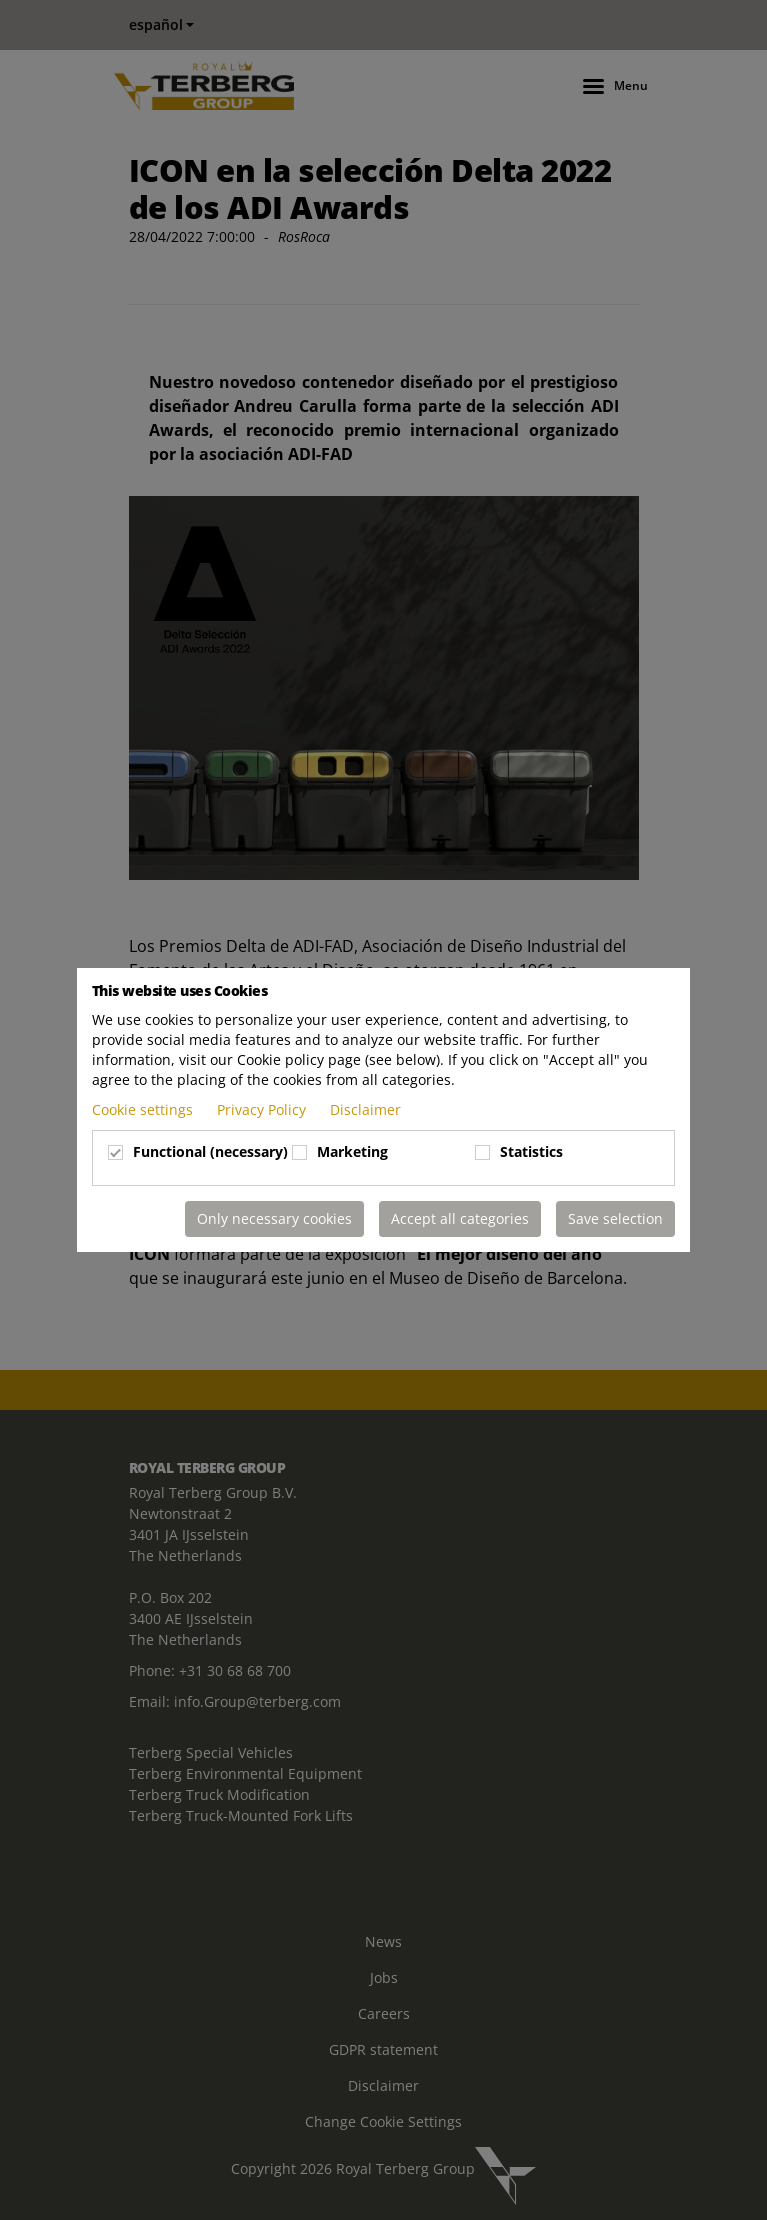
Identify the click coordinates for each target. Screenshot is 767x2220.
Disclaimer (365, 1109)
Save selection (615, 1218)
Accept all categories (460, 1218)
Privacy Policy (263, 1109)
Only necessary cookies (274, 1218)
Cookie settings (144, 1109)
